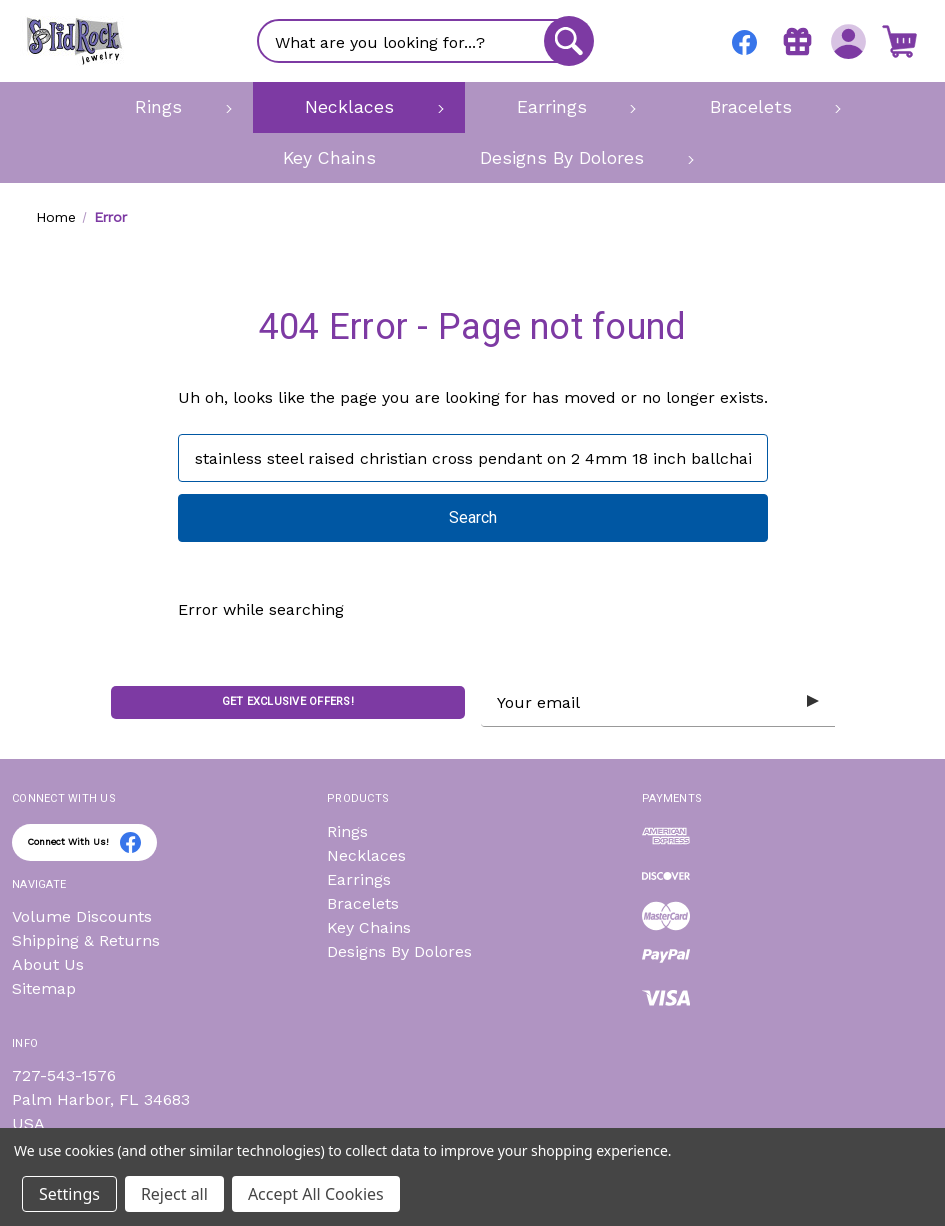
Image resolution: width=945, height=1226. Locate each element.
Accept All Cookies (316, 1194)
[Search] (569, 41)
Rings (347, 831)
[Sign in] (848, 41)
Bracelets (363, 903)
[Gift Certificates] (797, 41)
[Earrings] (561, 107)
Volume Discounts (82, 916)
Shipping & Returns (86, 940)
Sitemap (44, 988)
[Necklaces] (359, 107)
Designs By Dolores (399, 951)
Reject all (174, 1194)
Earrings (359, 879)
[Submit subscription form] (813, 702)
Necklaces (366, 855)
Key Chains (369, 927)
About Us (48, 964)
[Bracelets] (759, 107)
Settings (69, 1194)
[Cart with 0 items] (899, 41)
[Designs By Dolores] (571, 158)
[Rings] (168, 107)
